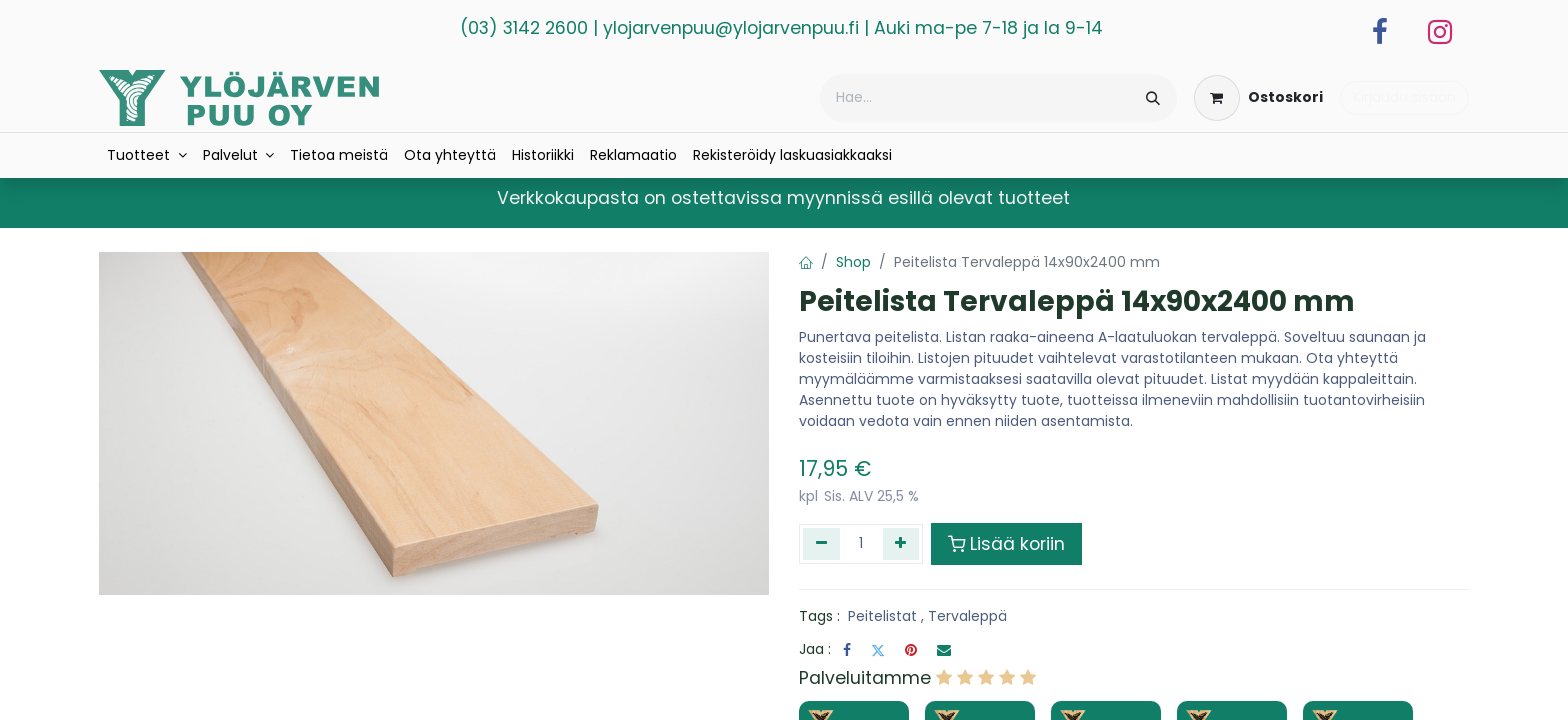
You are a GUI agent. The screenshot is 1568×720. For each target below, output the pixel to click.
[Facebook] (1380, 32)
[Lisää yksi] (901, 544)
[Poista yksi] (821, 544)
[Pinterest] (911, 650)
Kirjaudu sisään (1404, 97)
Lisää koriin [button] (1006, 544)
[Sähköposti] (944, 650)
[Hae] (1153, 98)
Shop (853, 262)
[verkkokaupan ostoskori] (1258, 98)
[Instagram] (1440, 32)
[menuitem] (147, 155)
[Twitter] (878, 650)
